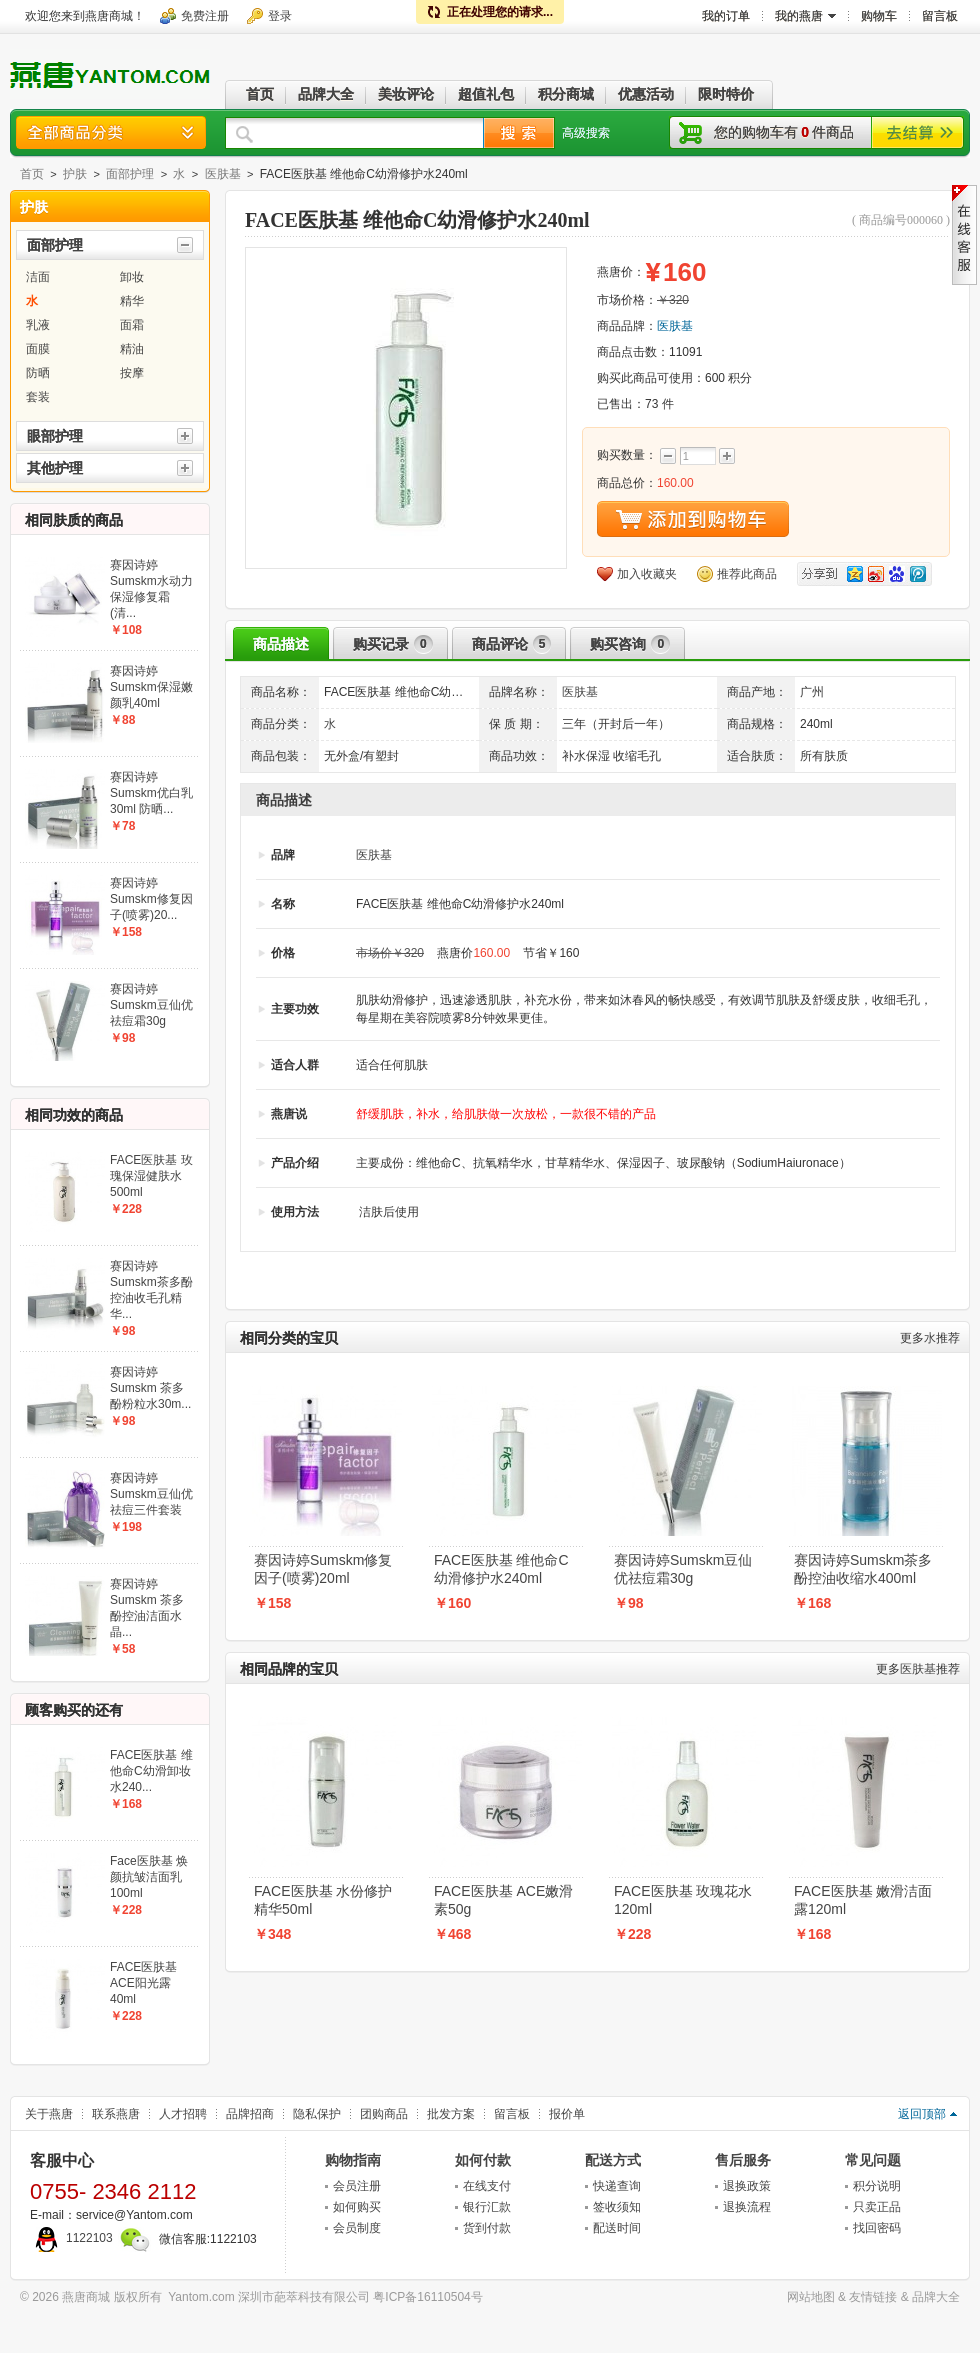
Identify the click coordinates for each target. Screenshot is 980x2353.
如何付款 (483, 2160)
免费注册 (205, 16)
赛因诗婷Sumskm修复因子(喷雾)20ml (323, 1569)
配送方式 (613, 2160)
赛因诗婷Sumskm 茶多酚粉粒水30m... (150, 1388)
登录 (280, 16)
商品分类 (111, 132)
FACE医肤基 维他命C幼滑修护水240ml (501, 1569)
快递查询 (617, 2186)
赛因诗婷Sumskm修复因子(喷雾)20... (151, 899)
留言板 (512, 2114)
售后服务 (743, 2160)
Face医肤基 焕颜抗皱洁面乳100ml (149, 1877)
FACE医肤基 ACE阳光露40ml (143, 1983)
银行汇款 (487, 2207)
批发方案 (451, 2114)
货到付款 (487, 2228)
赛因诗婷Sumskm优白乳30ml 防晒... (151, 793)
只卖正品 (877, 2207)
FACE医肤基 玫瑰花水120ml (683, 1900)
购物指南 (353, 2160)
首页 (32, 174)
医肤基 (223, 174)
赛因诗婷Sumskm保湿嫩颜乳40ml (151, 687)
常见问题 (873, 2160)
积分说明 (877, 2186)
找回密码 (877, 2228)
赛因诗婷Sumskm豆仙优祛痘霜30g (683, 1569)
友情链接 (873, 2297)
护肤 (75, 174)
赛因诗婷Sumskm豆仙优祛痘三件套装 (151, 1494)
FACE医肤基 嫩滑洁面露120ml (863, 1900)
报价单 (567, 2114)
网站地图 (811, 2297)
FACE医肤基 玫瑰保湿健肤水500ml (151, 1176)
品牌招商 (250, 2114)
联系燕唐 (116, 2114)
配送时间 (617, 2228)
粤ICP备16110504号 (427, 2297)
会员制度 (357, 2228)
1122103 (71, 2238)
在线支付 (487, 2186)
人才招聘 (183, 2114)
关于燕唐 (49, 2114)
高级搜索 (586, 133)
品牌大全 (936, 2297)
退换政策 (747, 2186)
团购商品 (384, 2114)
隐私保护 (317, 2114)
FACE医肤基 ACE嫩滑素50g (503, 1900)
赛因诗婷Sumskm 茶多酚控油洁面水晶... (147, 1608)
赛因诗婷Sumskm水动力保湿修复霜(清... (151, 589)
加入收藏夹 (647, 574)
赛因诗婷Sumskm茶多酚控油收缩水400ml (863, 1569)
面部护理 (130, 174)
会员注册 (357, 2186)
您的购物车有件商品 (784, 132)
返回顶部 (922, 2114)
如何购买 (357, 2207)
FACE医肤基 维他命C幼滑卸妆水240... (151, 1771)
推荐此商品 (747, 574)
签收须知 (617, 2207)
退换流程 (747, 2207)
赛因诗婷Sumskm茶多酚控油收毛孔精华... (151, 1290)
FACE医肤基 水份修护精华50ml (323, 1900)
